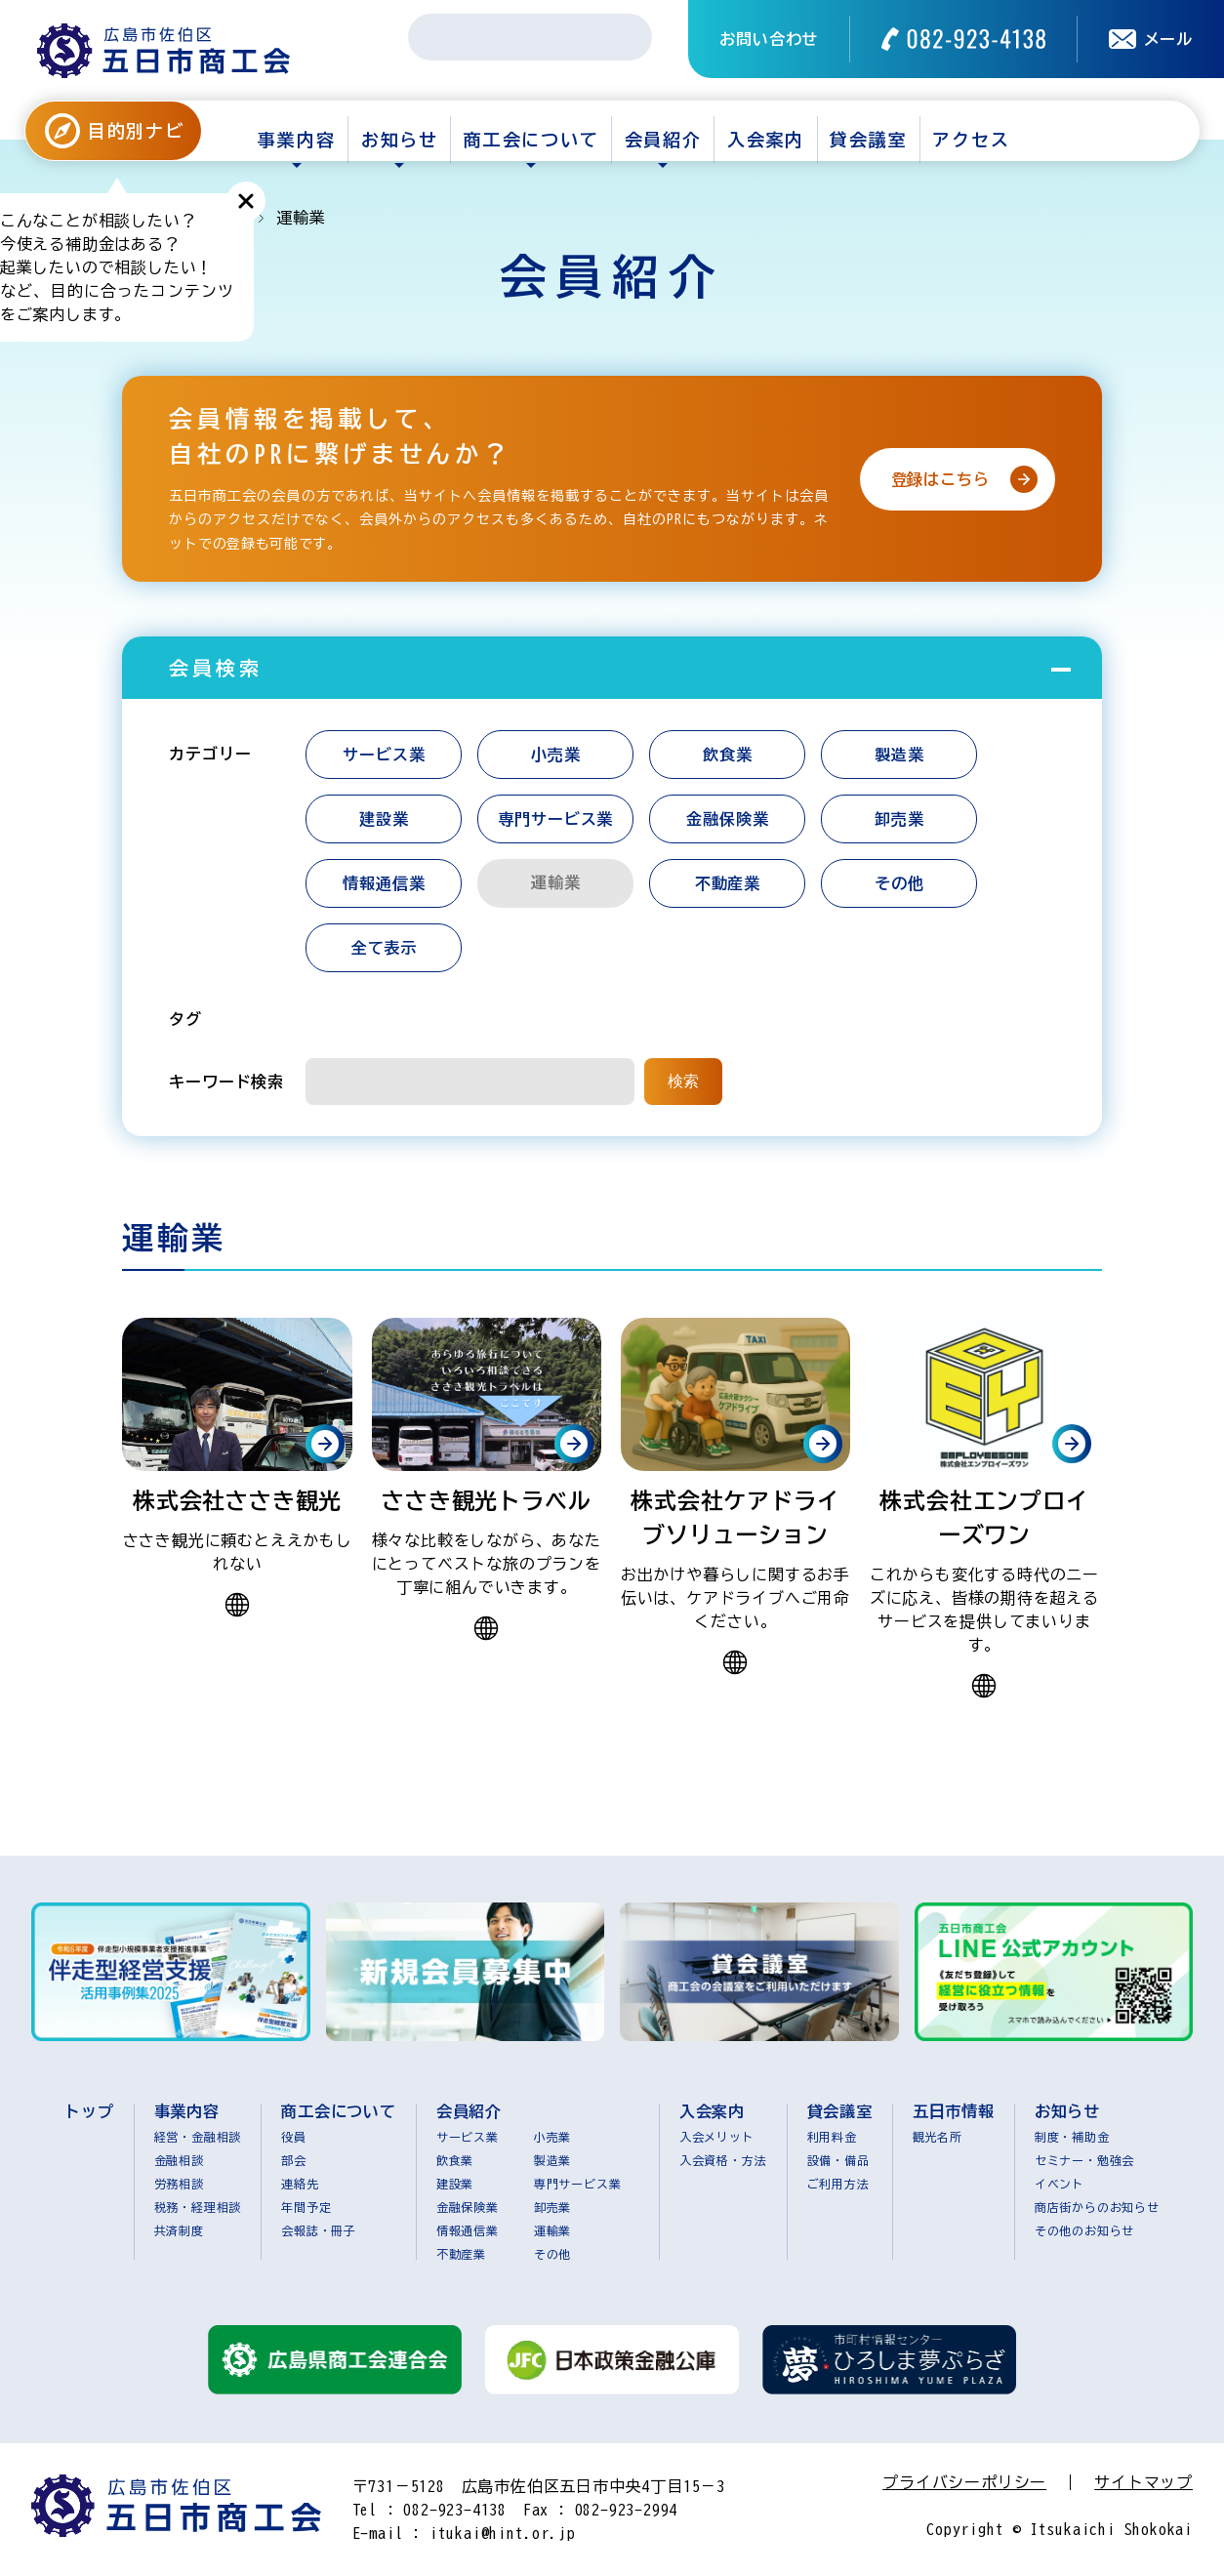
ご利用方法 (838, 2183)
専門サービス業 (556, 819)
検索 (683, 1081)
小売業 (555, 754)
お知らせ (399, 139)
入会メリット (717, 2137)
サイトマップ (1143, 2482)
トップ (88, 2111)
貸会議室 (868, 139)
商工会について (531, 139)
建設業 (383, 819)
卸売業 (899, 819)
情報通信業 (384, 883)
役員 (293, 2137)
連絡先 (299, 2183)
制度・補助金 (1072, 2137)
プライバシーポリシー (964, 2482)
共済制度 (179, 2230)
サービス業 (384, 754)
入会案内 (765, 139)
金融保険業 (727, 819)
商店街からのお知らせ (1097, 2207)
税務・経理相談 (198, 2207)
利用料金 (832, 2137)
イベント (1059, 2183)
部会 (293, 2160)
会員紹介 (663, 139)
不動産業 (727, 883)
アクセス (970, 139)
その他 (899, 883)
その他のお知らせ (1084, 2230)
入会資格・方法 (723, 2160)
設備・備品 (838, 2160)
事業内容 (296, 139)
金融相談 (179, 2160)
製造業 (899, 754)
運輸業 (552, 2230)
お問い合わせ (768, 39)
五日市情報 (954, 2111)
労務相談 (179, 2183)
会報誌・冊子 (318, 2230)
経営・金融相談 (198, 2137)
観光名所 (937, 2137)
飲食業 (727, 754)
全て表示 (384, 948)
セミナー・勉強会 (1084, 2160)
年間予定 (306, 2207)
